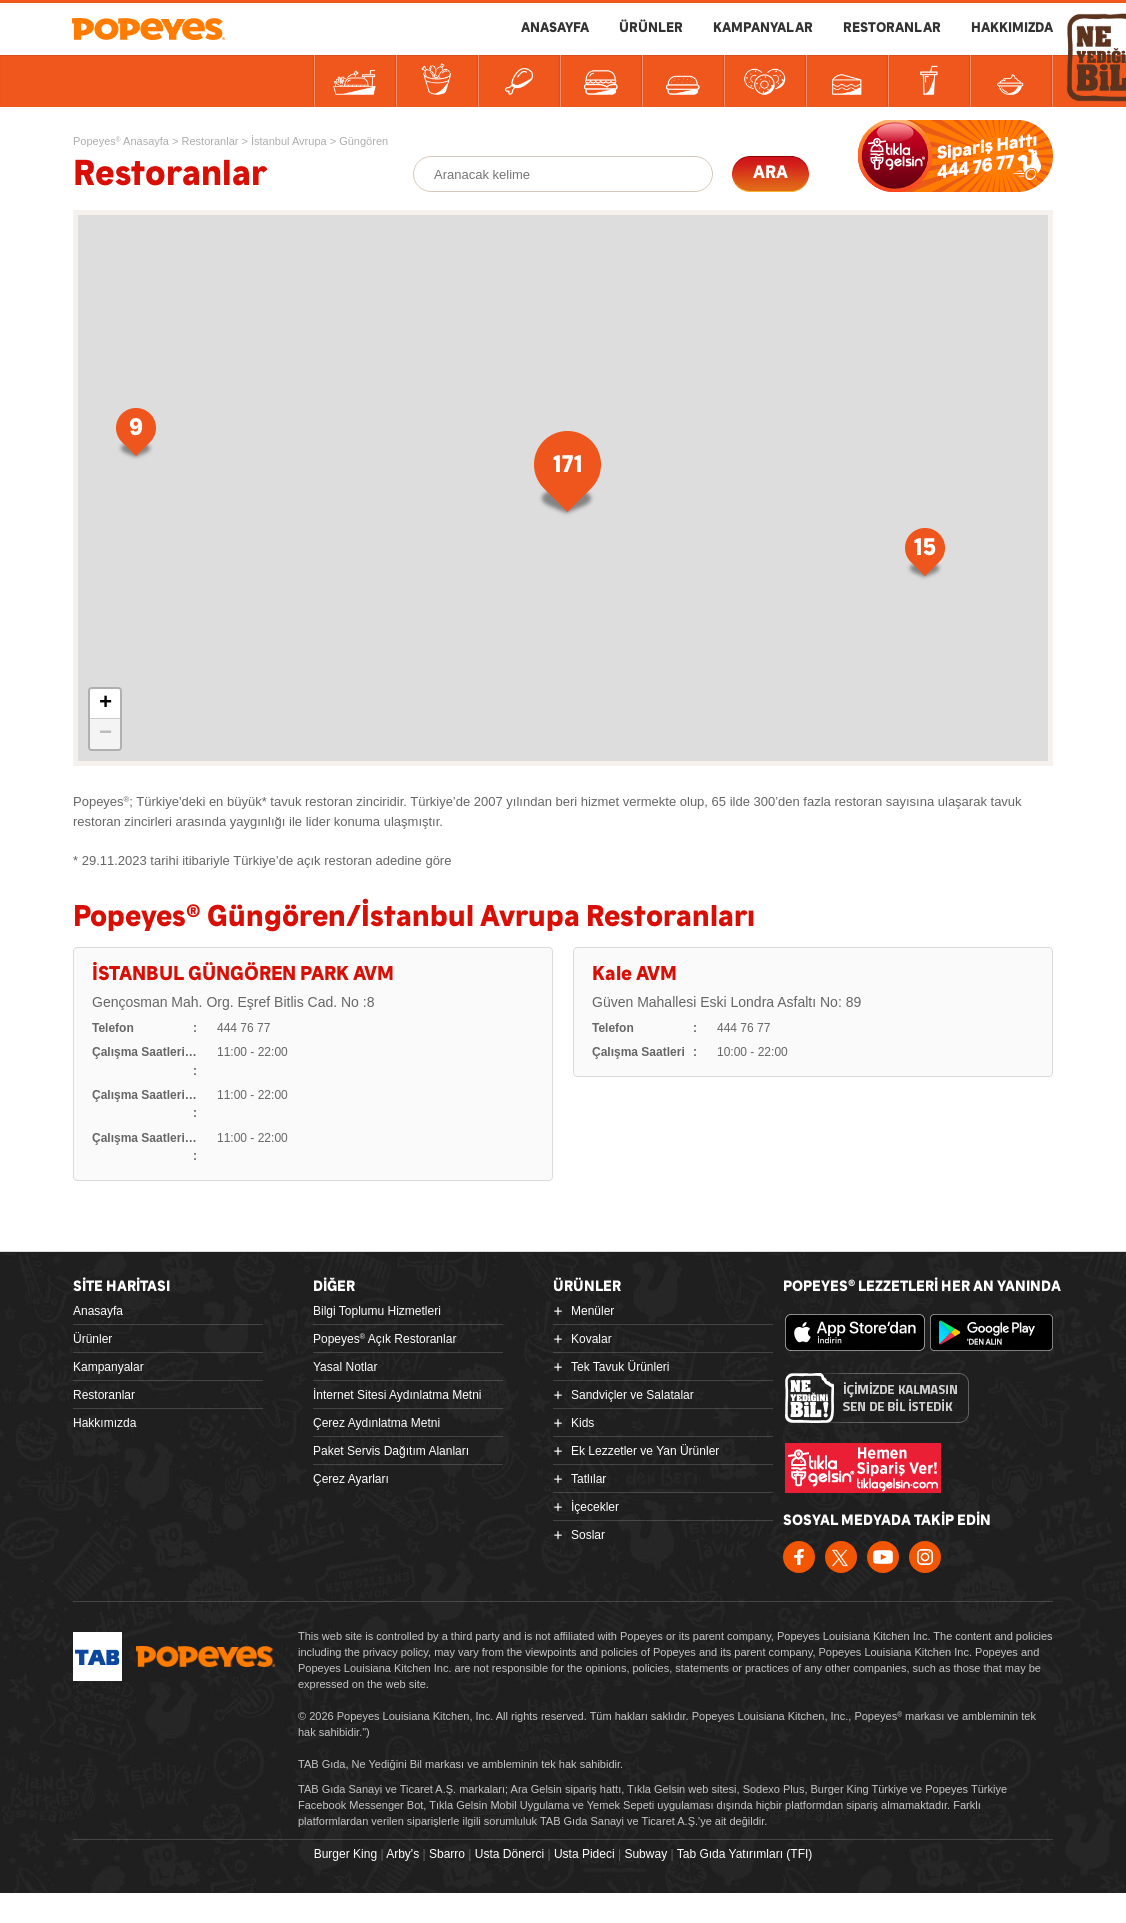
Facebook (799, 1557)
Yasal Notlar (345, 1367)
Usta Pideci (584, 1854)
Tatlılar (588, 1479)
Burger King (345, 1854)
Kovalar (591, 1339)
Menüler (592, 1311)
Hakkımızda (104, 1423)
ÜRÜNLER (651, 28)
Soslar (588, 1535)
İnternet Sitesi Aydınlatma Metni (397, 1395)
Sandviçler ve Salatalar (632, 1395)
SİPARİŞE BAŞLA (955, 156)
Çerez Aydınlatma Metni (376, 1423)
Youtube (883, 1557)
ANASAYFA (555, 28)
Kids (582, 1423)
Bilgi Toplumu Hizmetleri (377, 1311)
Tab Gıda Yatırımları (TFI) (745, 1854)
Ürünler (92, 1339)
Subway (645, 1854)
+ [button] (105, 704)
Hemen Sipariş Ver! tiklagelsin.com (863, 1468)
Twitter (841, 1557)
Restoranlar (104, 1395)
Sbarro (447, 1854)
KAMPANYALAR (763, 28)
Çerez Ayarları (351, 1479)
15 (786, 508)
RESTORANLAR (892, 28)
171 (543, 445)
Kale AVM (634, 974)
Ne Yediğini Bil (877, 1398)
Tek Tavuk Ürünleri (620, 1367)
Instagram (925, 1557)
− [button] (105, 734)
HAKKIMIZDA (1012, 28)
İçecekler (595, 1507)
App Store (855, 1333)
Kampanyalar (108, 1367)
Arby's (402, 1854)
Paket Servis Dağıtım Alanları (391, 1451)
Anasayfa (98, 1311)
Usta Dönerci (509, 1854)
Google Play (1000, 1333)
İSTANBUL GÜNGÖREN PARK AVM (243, 974)
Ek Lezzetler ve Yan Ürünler (645, 1451)
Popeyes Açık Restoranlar (384, 1339)
